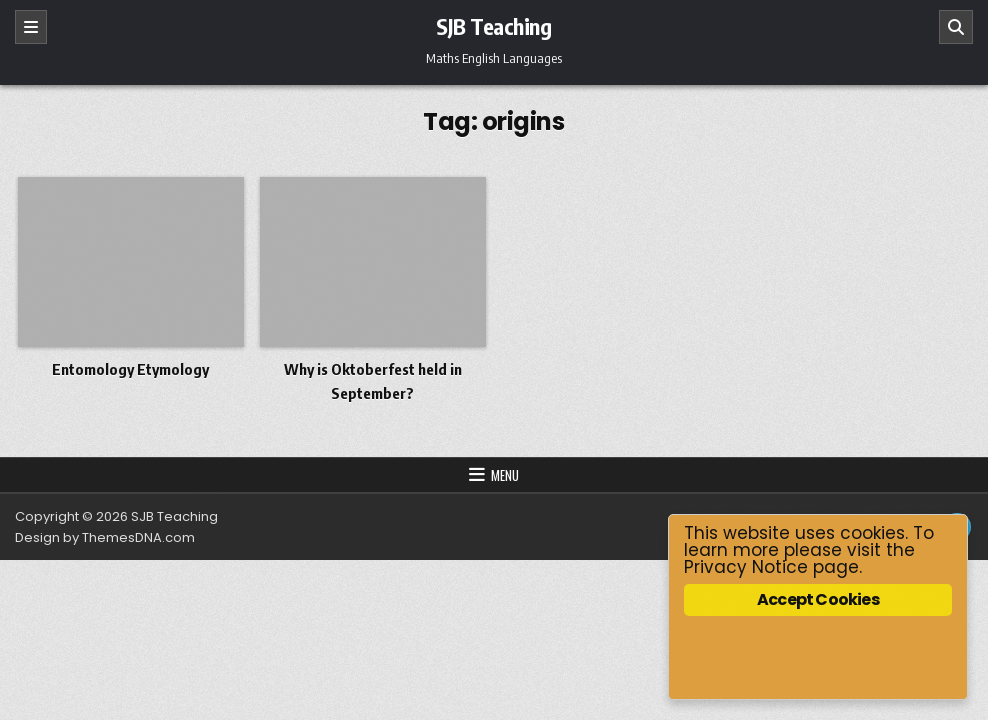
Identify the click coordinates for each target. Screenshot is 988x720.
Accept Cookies (818, 599)
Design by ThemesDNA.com (105, 537)
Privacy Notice (746, 567)
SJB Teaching (493, 26)
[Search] (956, 27)
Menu (505, 475)
